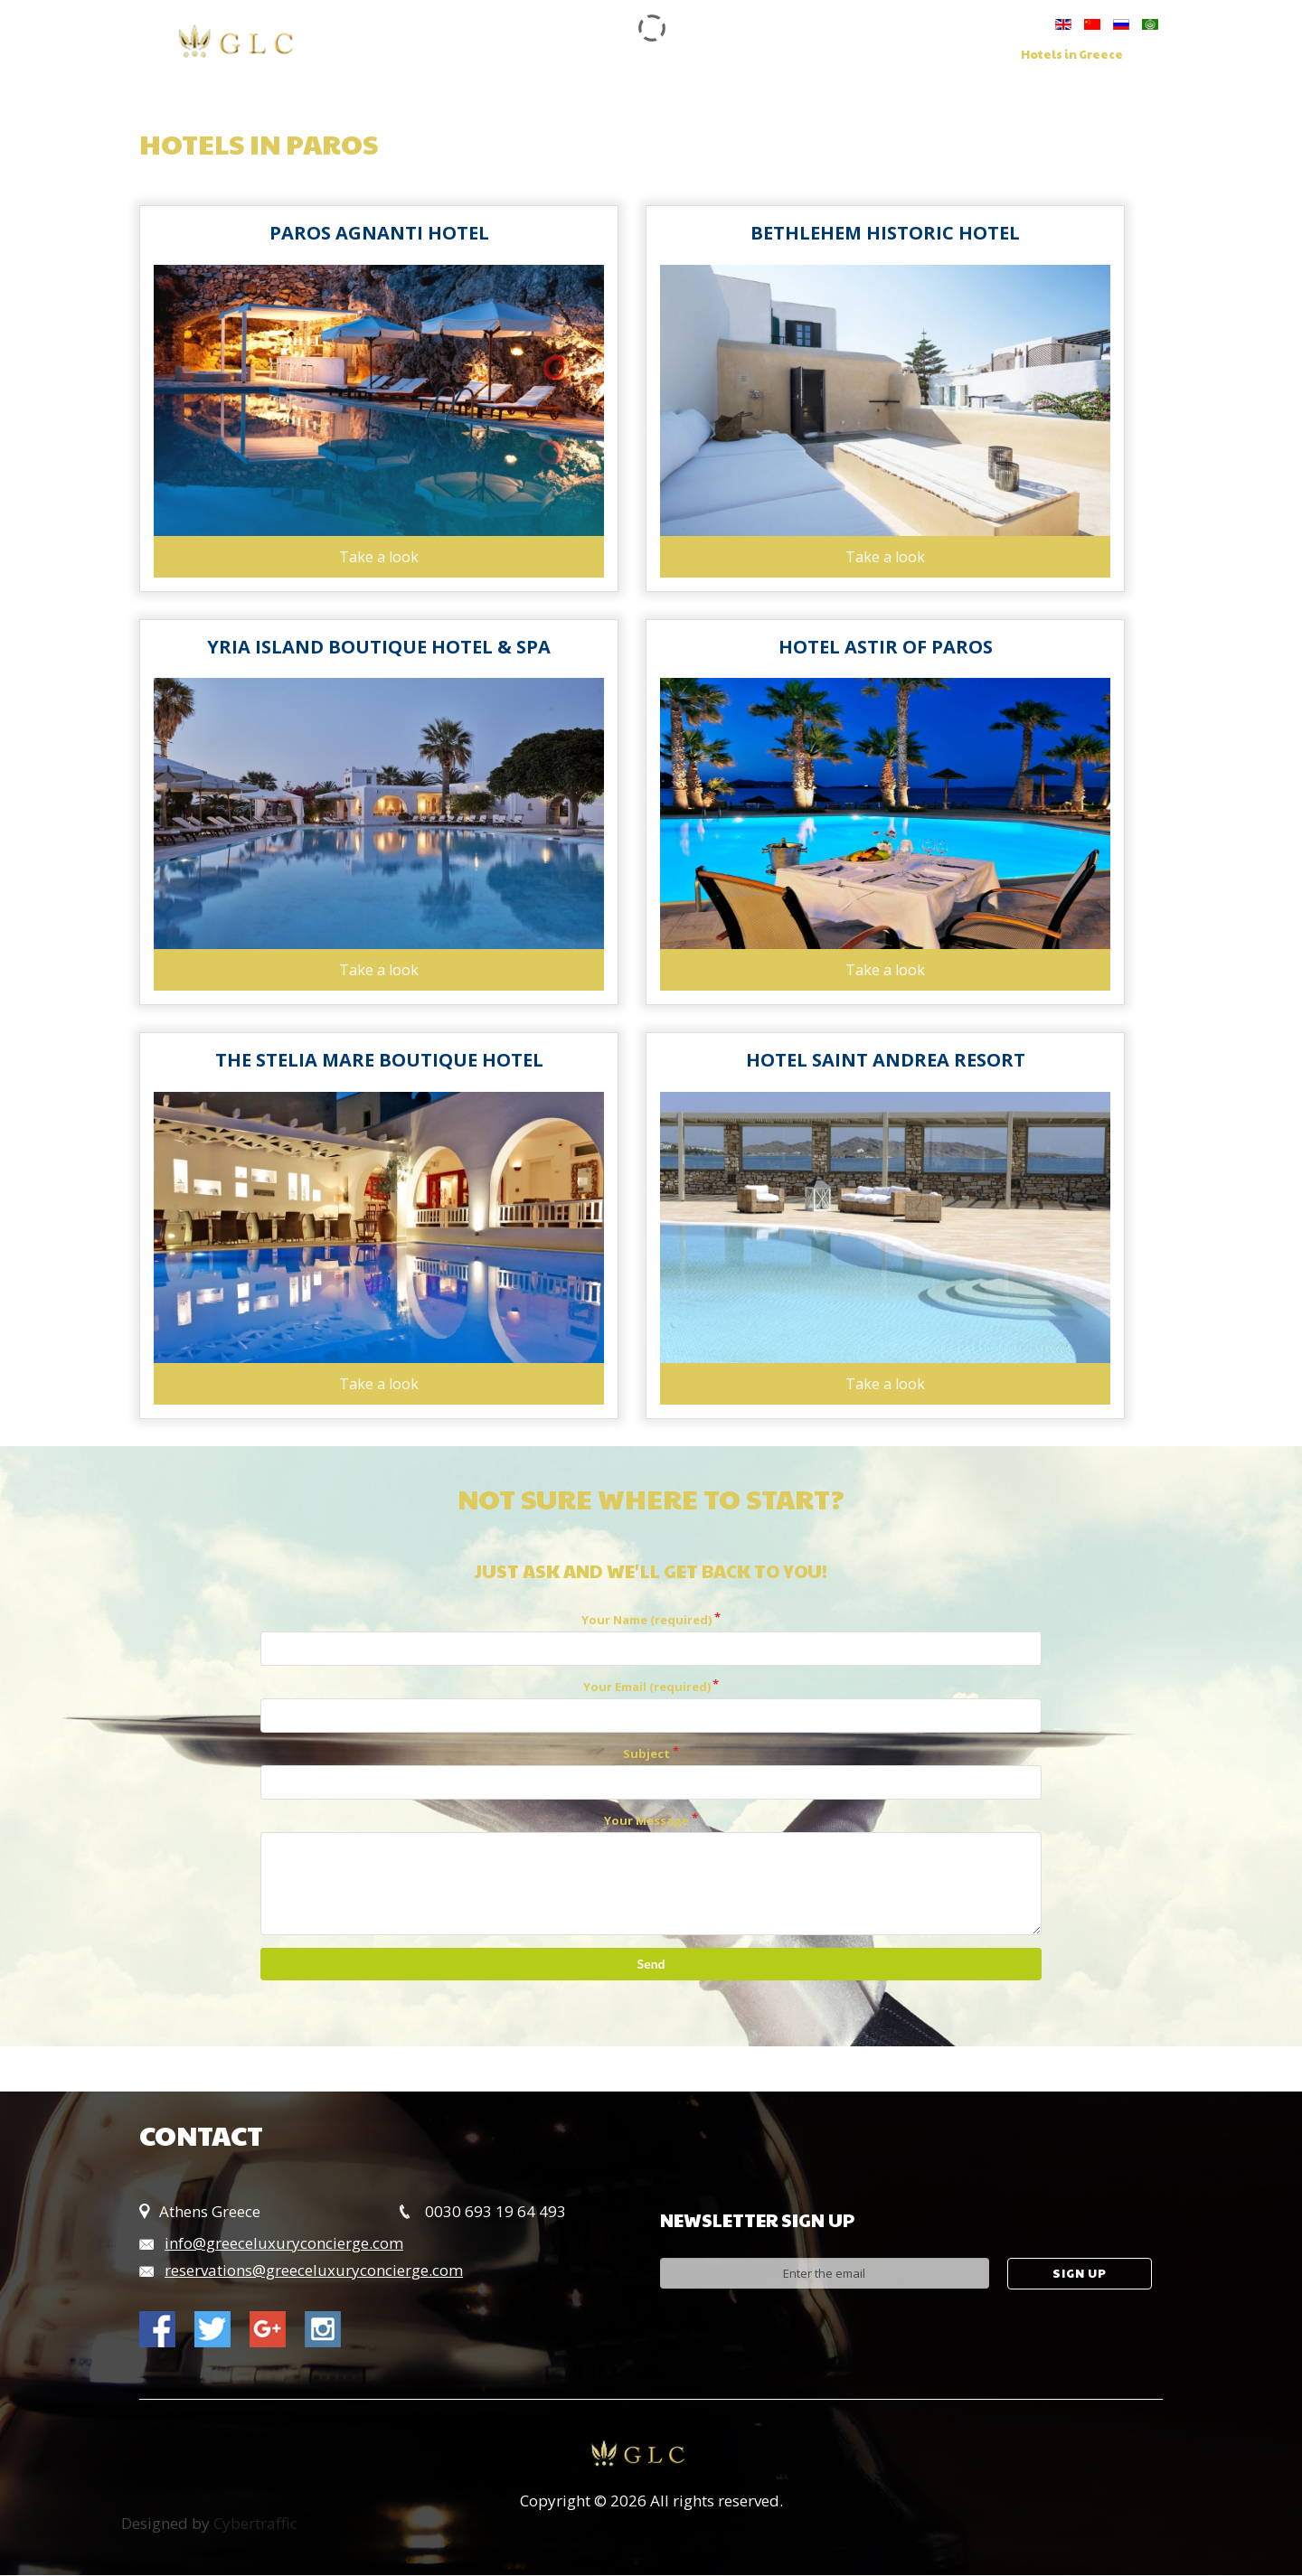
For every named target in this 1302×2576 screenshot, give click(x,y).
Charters (827, 55)
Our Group (549, 55)
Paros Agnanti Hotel (379, 233)
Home (465, 55)
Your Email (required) (647, 1687)
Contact (470, 69)
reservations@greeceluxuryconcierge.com (314, 2271)
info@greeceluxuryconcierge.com (284, 2243)
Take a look (379, 557)
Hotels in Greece (1072, 55)
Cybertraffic (255, 2524)
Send (651, 1964)
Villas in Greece (938, 55)
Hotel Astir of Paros (885, 647)
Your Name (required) (646, 1620)
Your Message (646, 1821)
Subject (646, 1754)
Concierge (734, 55)
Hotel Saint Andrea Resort (885, 1060)
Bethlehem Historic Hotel (885, 233)
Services (641, 55)
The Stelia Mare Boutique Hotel (379, 1060)
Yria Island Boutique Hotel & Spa (379, 647)
